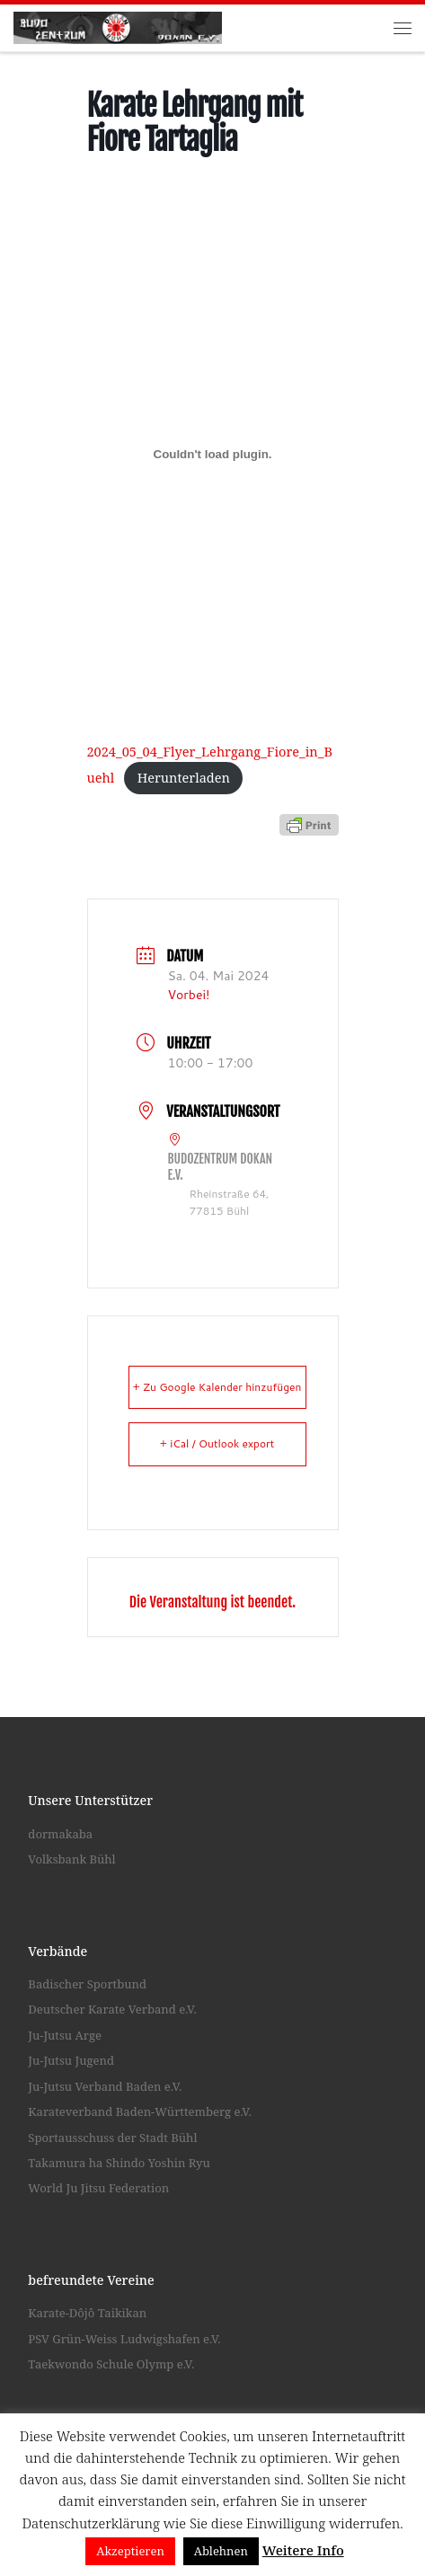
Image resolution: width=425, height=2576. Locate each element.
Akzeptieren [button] (130, 2551)
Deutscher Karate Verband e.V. (112, 2009)
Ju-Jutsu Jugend (71, 2060)
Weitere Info (303, 2550)
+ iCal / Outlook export (217, 1444)
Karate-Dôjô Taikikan (87, 2313)
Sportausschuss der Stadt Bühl (112, 2137)
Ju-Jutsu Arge (65, 2035)
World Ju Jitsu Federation (98, 2189)
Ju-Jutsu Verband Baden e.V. (105, 2086)
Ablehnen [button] (221, 2551)
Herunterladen (183, 777)
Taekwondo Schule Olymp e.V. (111, 2364)
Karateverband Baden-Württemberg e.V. (140, 2111)
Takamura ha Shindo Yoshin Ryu (118, 2163)
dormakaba (60, 1834)
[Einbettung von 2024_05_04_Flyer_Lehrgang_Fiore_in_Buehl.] (213, 454)
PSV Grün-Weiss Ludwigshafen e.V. (124, 2339)
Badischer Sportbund (87, 1984)
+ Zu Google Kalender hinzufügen (217, 1386)
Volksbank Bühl (71, 1859)
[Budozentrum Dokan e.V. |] (117, 26)
